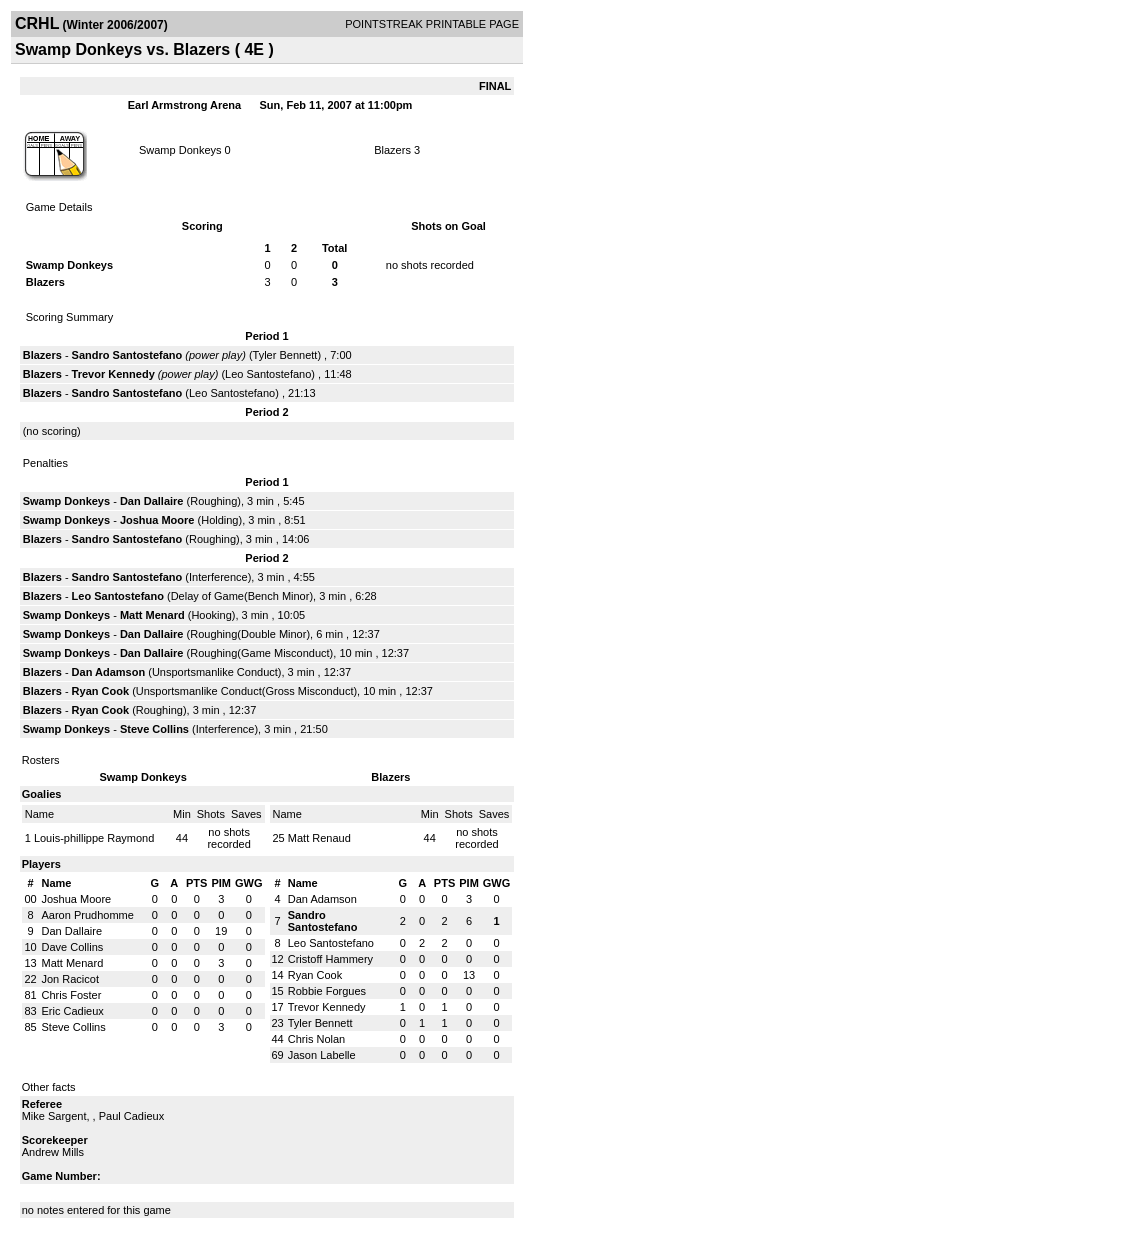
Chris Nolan (316, 1039)
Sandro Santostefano (127, 355)
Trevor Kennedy (113, 374)
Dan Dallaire (152, 501)
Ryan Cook (100, 691)
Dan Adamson (109, 672)
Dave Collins (73, 947)
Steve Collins (154, 729)
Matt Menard (152, 615)
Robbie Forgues (327, 991)
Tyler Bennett (285, 355)
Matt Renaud (319, 838)
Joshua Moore (157, 520)
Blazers (392, 150)
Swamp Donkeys (180, 150)
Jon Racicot (70, 979)
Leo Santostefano (268, 374)
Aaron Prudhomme (88, 915)
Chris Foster (72, 995)
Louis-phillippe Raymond (94, 838)
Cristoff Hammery (330, 959)
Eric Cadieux (73, 1011)
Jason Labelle (322, 1055)
